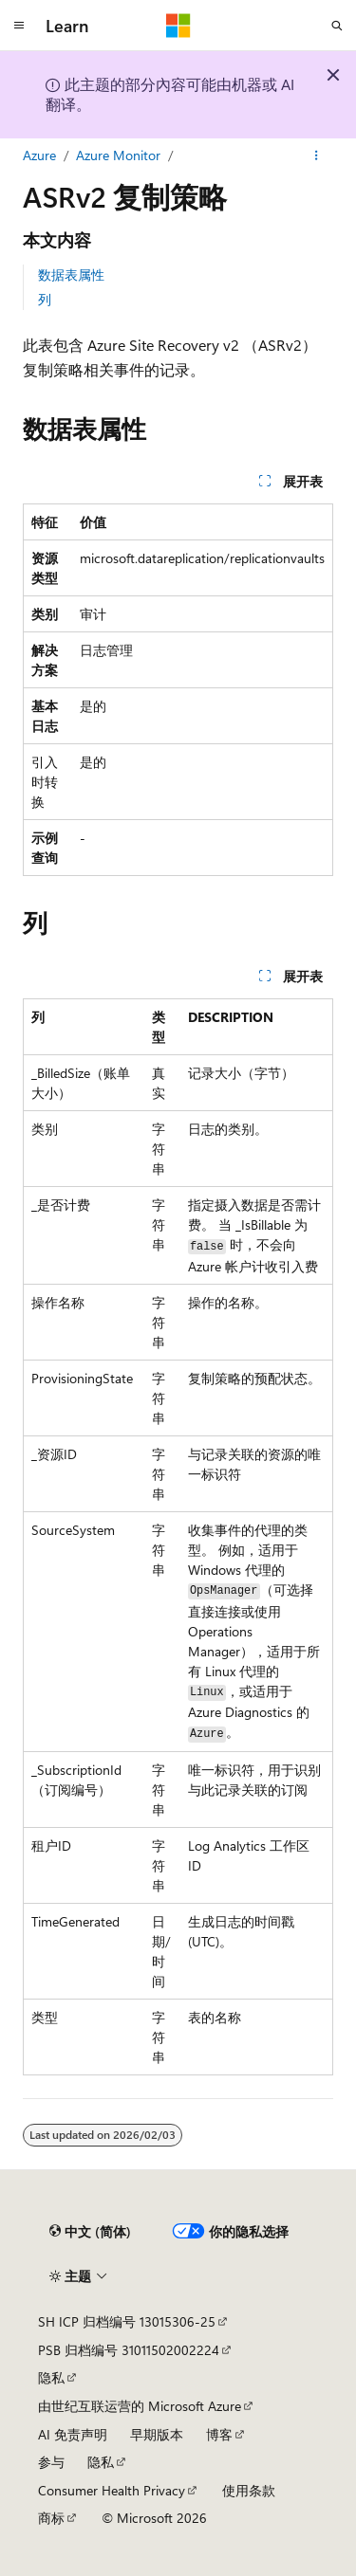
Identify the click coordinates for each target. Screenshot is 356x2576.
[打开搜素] (337, 26)
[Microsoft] (178, 25)
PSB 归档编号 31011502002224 (128, 2350)
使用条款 (248, 2490)
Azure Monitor (118, 155)
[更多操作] (316, 155)
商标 (51, 2518)
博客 (219, 2434)
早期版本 (156, 2434)
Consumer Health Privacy (111, 2490)
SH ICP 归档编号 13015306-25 (126, 2321)
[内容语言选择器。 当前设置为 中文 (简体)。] (90, 2231)
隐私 (51, 2377)
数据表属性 (71, 274)
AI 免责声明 (72, 2434)
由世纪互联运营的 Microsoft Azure (139, 2406)
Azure (39, 155)
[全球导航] (19, 26)
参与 (51, 2462)
